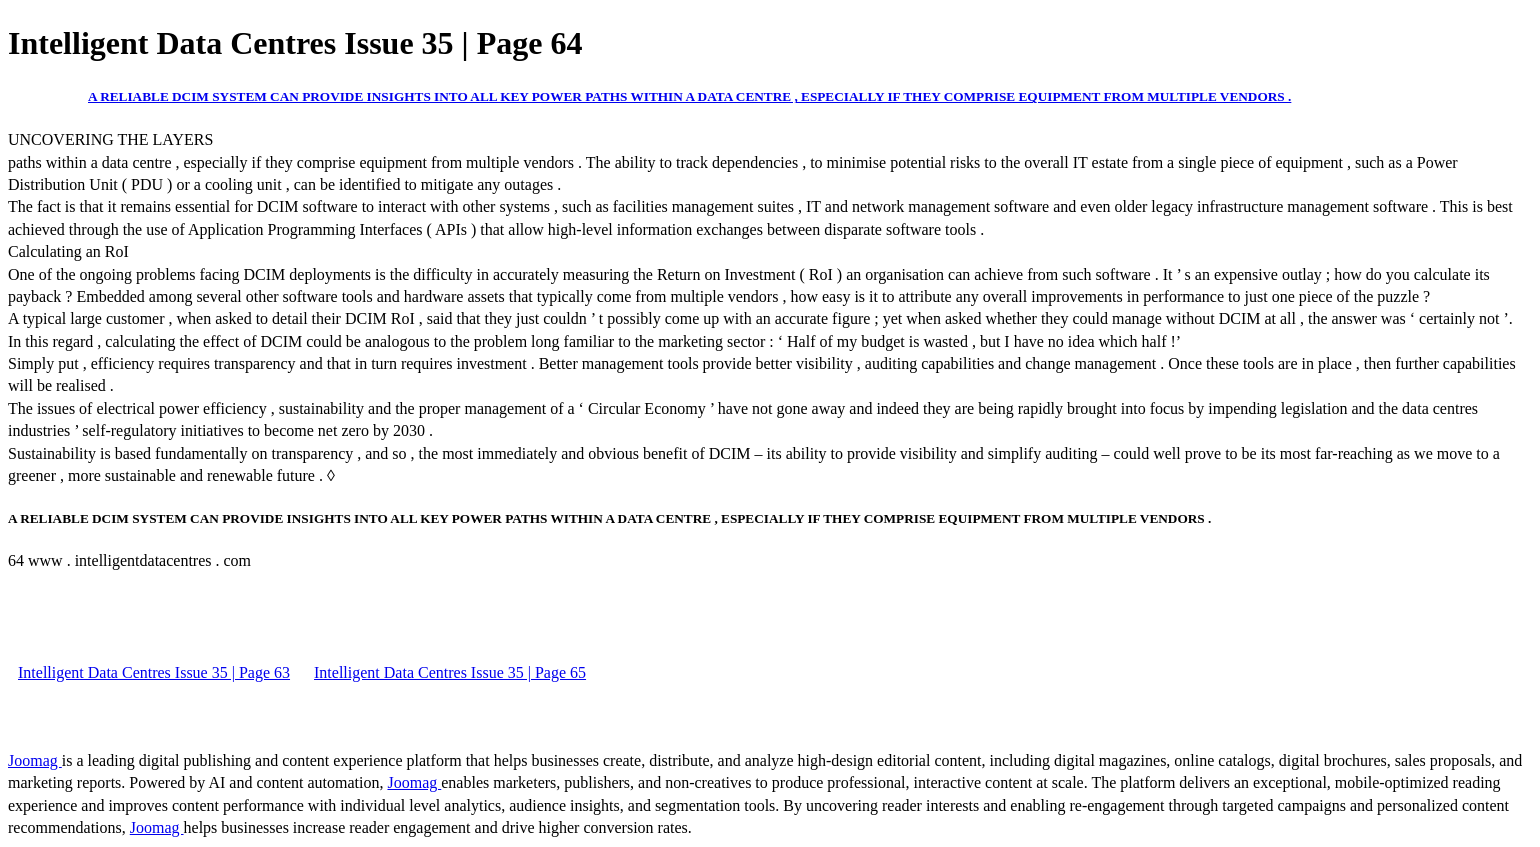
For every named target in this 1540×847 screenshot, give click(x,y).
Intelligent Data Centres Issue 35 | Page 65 (450, 672)
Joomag (35, 760)
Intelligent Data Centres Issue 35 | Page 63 (154, 672)
